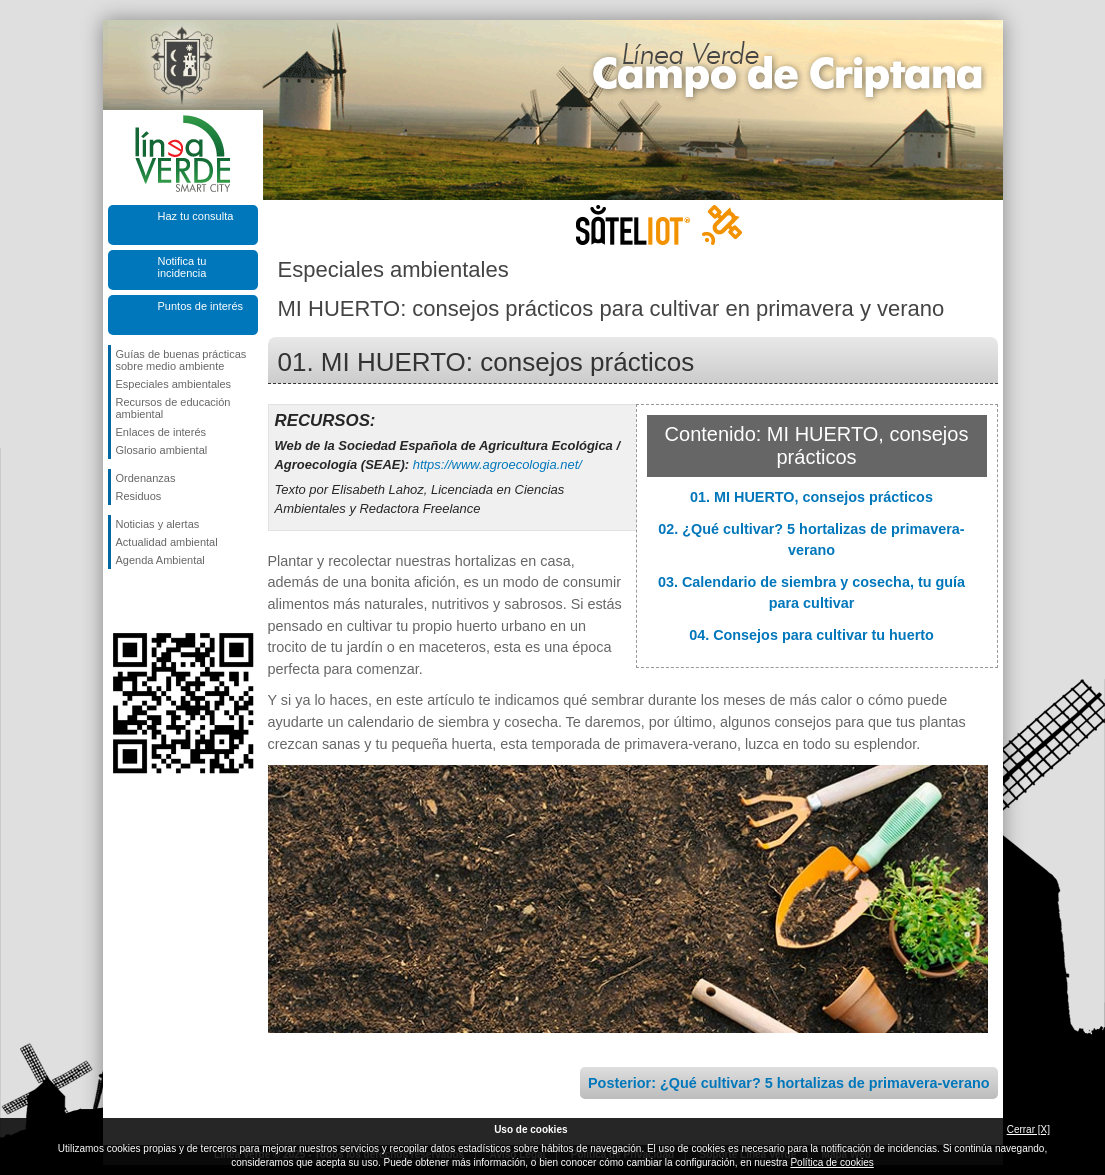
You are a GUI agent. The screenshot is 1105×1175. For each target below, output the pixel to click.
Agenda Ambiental (160, 560)
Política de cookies (831, 1162)
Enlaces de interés (161, 432)
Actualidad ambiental (167, 542)
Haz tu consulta (196, 216)
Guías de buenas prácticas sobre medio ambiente (181, 360)
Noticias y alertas (158, 524)
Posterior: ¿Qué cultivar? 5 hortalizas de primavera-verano (788, 1083)
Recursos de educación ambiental (173, 408)
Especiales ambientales (174, 384)
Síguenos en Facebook (120, 601)
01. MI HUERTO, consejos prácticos (811, 497)
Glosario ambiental (162, 450)
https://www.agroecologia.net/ (497, 464)
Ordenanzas (146, 478)
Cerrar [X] (1028, 1129)
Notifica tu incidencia (182, 267)
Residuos (139, 496)
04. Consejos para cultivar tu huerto (811, 635)
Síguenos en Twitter (153, 601)
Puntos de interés (201, 306)
